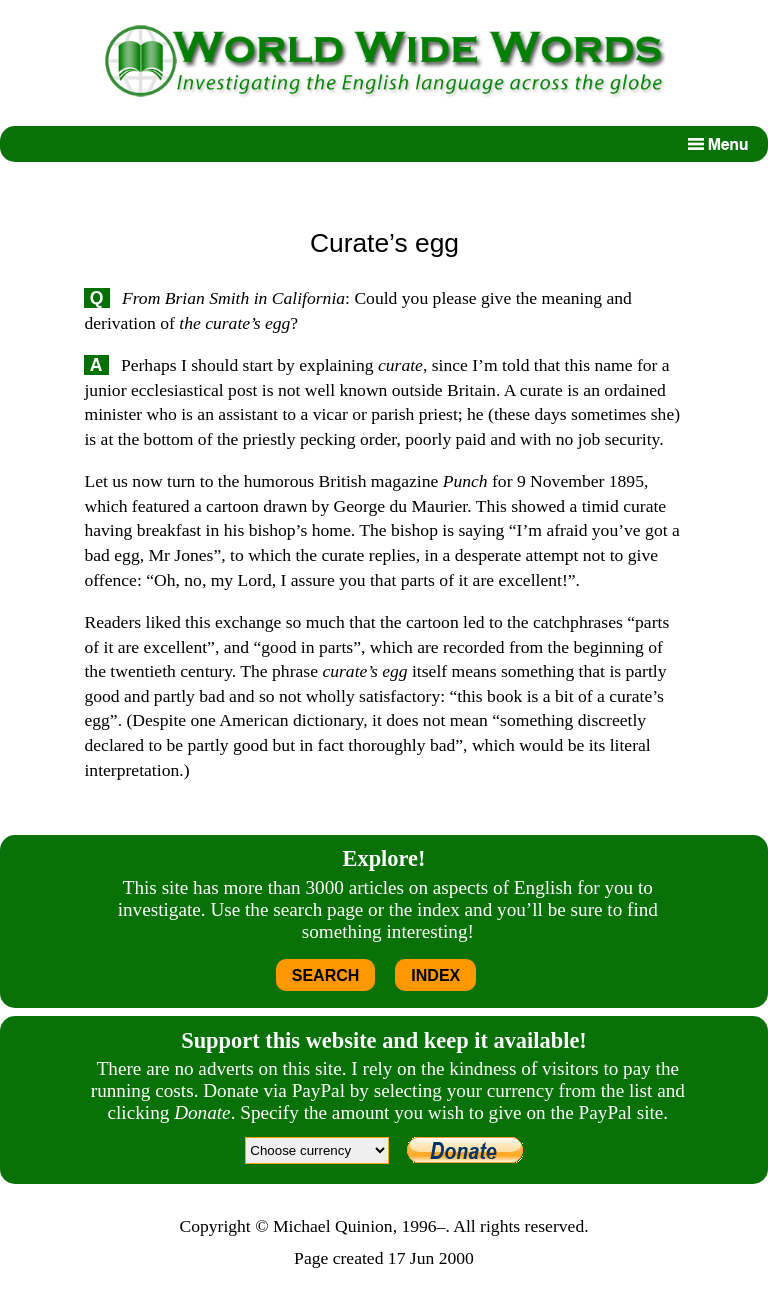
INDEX (435, 975)
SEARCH (326, 975)
